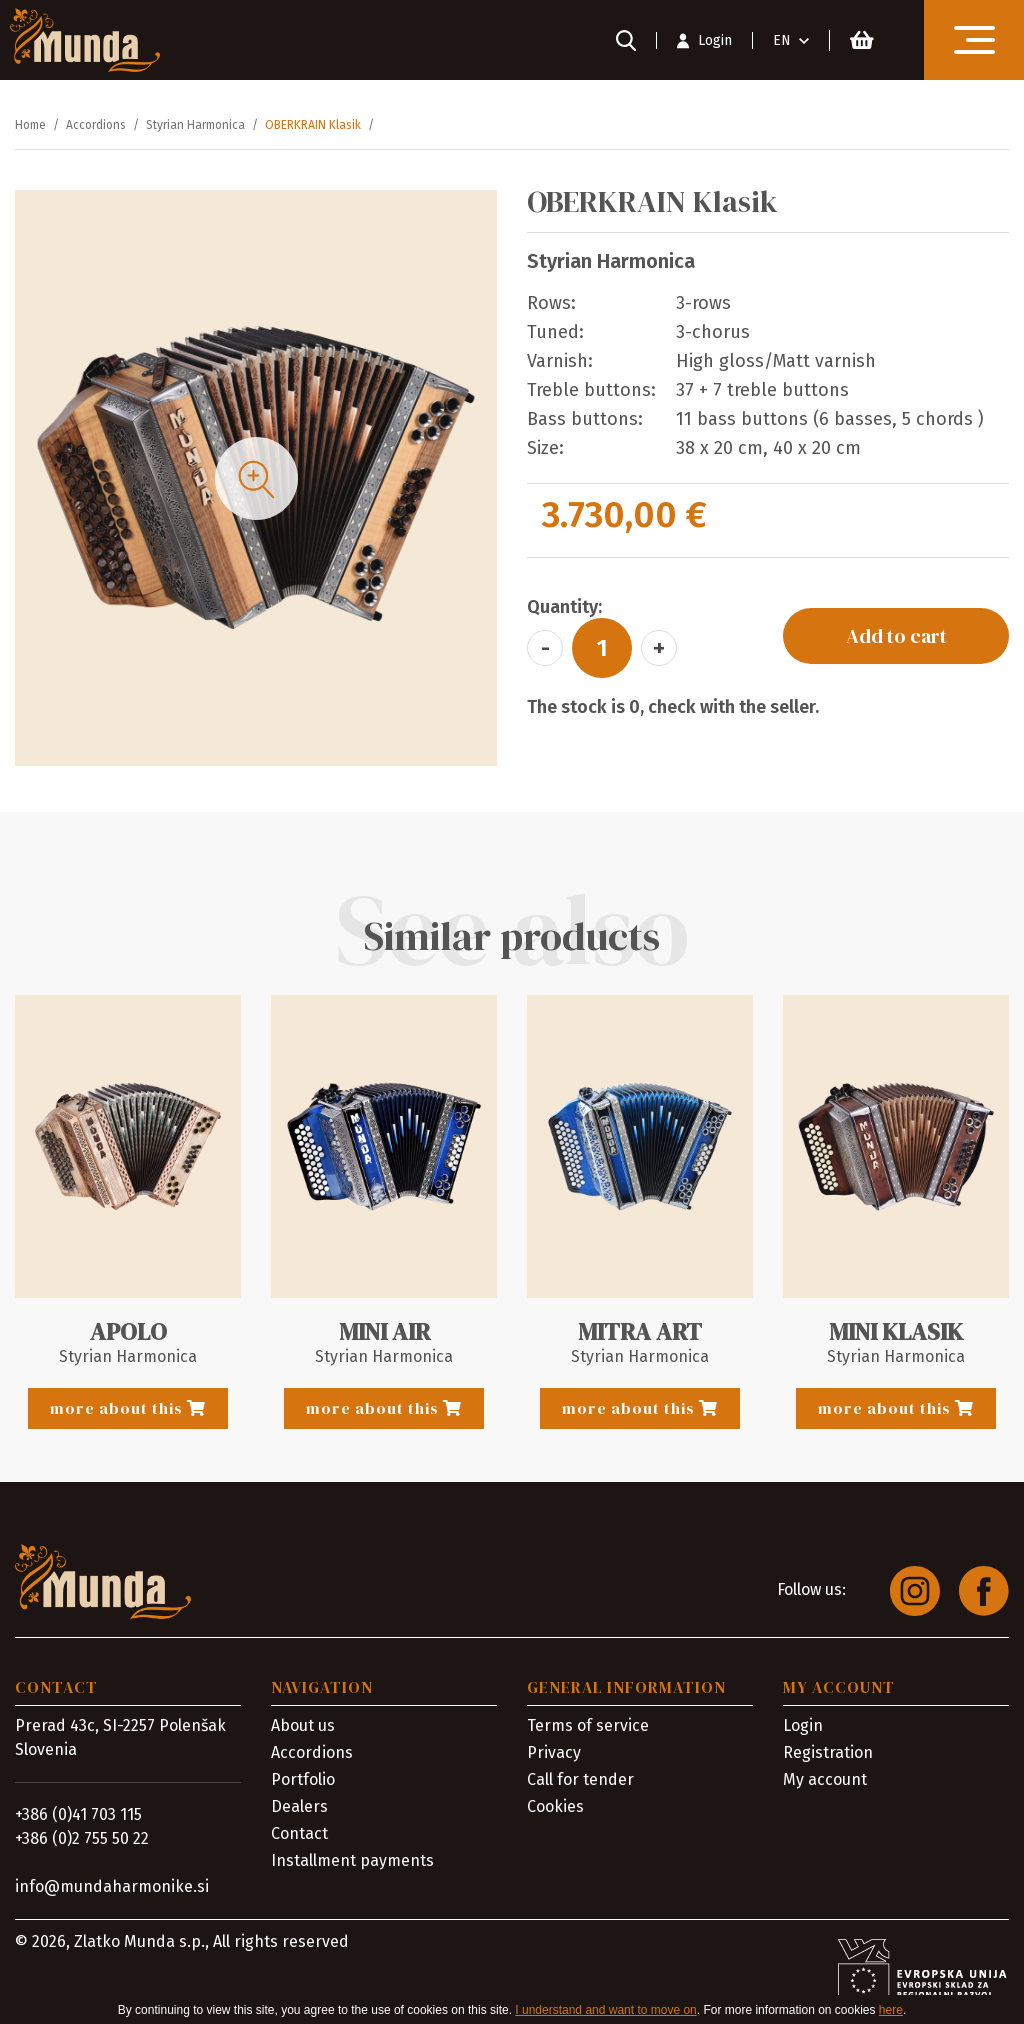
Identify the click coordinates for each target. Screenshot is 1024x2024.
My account (825, 1772)
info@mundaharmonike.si (112, 1879)
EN (782, 40)
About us (303, 1718)
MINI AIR (384, 1331)
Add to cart (896, 636)
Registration (828, 1745)
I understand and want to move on (605, 2010)
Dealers (299, 1799)
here (891, 2010)
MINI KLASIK (896, 1331)
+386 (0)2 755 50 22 (82, 1831)
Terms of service (588, 1718)
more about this (128, 1408)
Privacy (554, 1745)
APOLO (128, 1331)
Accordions (312, 1745)
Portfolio (303, 1772)
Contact (299, 1826)
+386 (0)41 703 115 (78, 1807)
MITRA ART (640, 1331)
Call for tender (580, 1772)
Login (803, 1718)
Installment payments (352, 1853)
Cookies (555, 1799)
